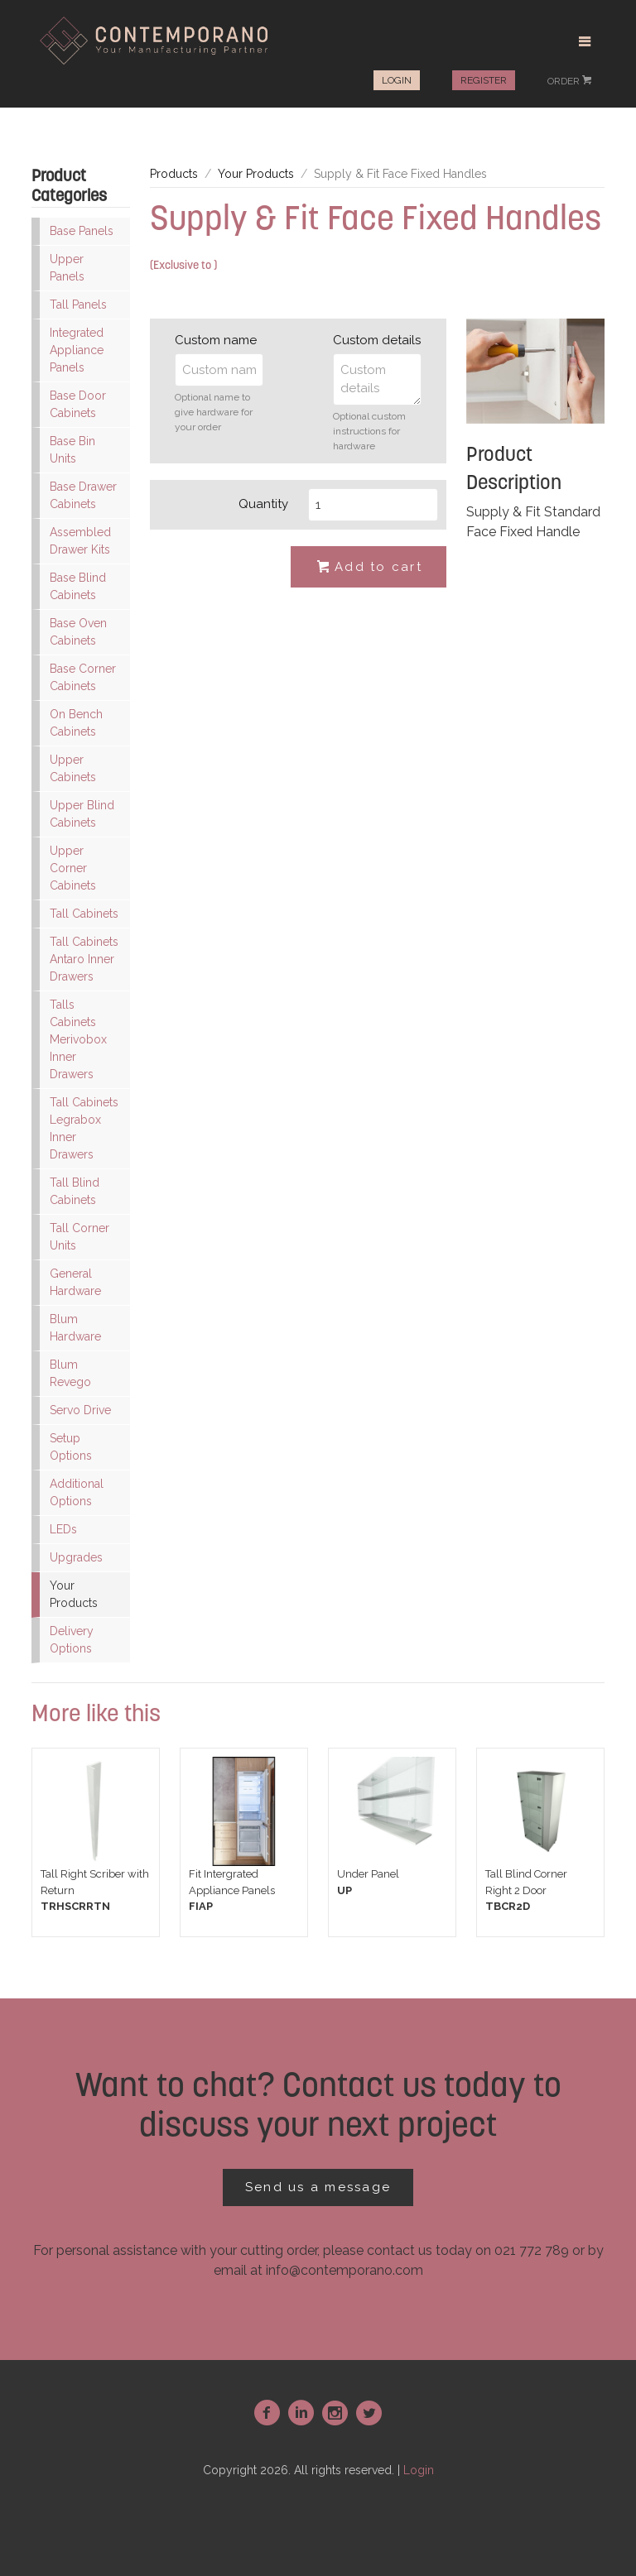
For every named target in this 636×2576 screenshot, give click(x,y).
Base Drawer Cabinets (83, 495)
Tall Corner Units (79, 1236)
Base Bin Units (72, 449)
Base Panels (81, 230)
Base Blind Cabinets (78, 586)
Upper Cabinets (73, 768)
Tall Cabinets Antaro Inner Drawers (84, 959)
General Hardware (75, 1282)
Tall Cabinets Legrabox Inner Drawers (84, 1128)
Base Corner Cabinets (83, 677)
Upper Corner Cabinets (73, 868)
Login (397, 80)
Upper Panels (67, 267)
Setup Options (71, 1447)
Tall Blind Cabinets (74, 1191)
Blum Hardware (75, 1327)
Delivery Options (72, 1639)
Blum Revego (70, 1373)
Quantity (263, 503)
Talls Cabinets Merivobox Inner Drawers (78, 1039)
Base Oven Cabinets (78, 631)
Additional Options (77, 1492)
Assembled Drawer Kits (80, 540)
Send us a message (318, 2187)
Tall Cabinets (84, 913)
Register (483, 80)
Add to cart (368, 567)
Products (174, 173)
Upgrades (76, 1557)
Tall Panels (78, 304)
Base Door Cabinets (78, 404)
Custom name (216, 340)
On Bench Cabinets (76, 723)
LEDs (63, 1529)
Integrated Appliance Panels (77, 350)
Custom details (377, 340)
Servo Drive (80, 1410)
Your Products (74, 1594)
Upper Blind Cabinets (82, 814)
